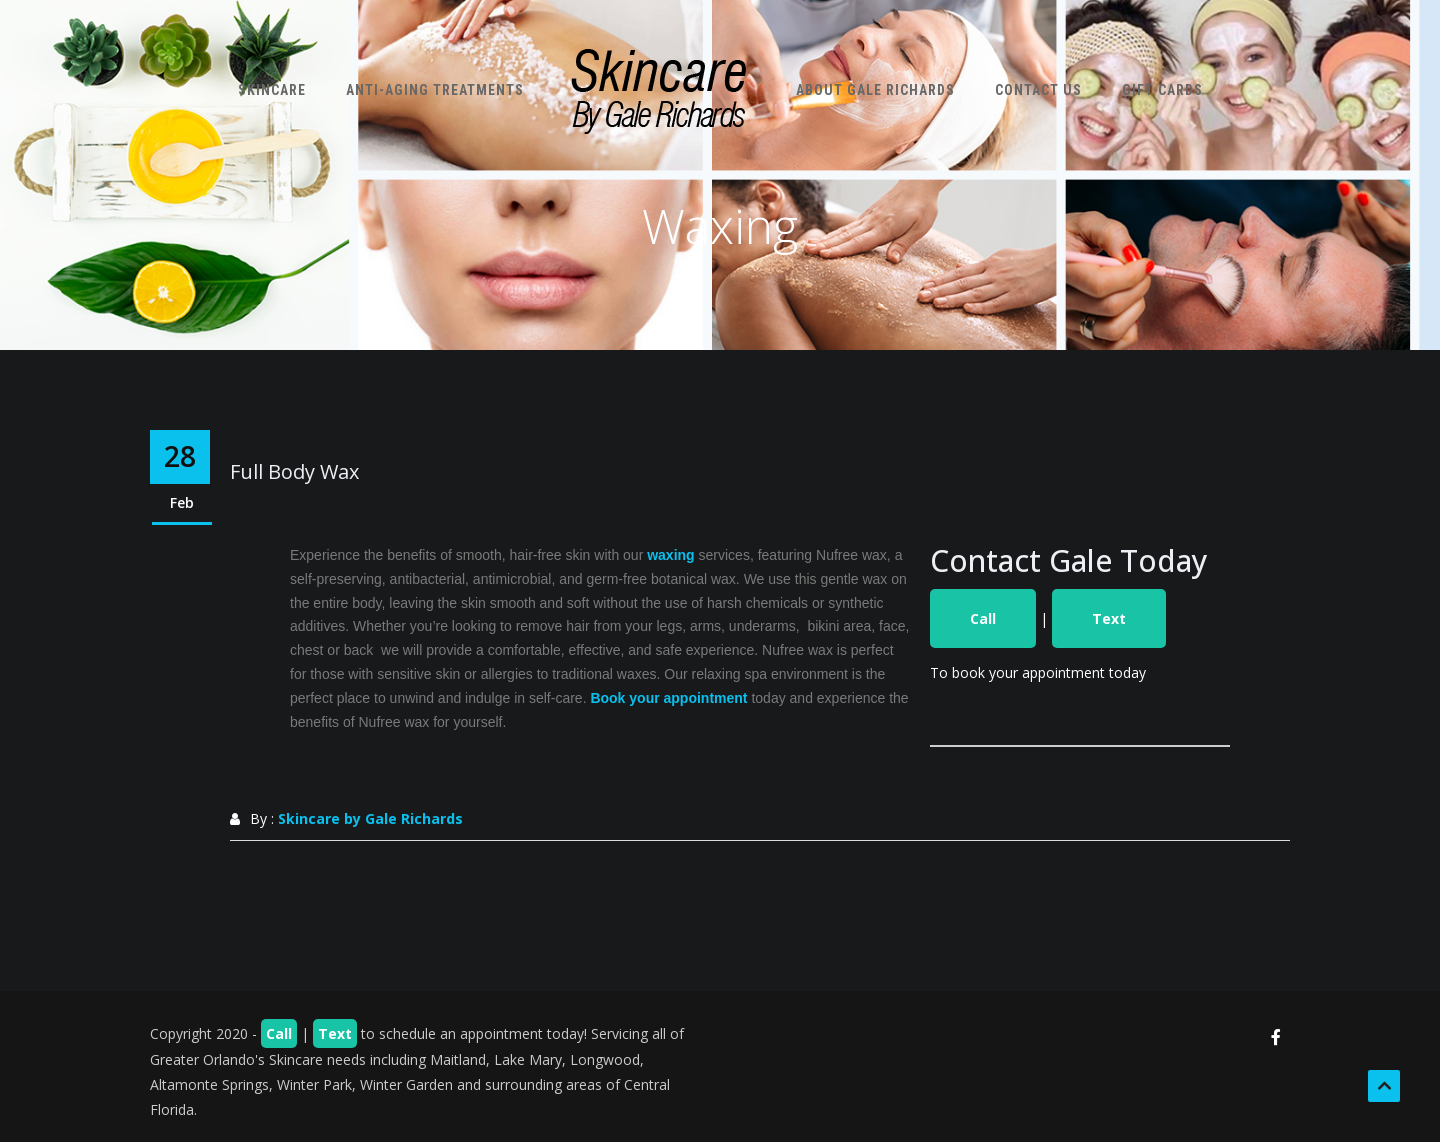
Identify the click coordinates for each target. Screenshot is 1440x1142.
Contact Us (1038, 90)
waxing (670, 555)
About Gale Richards (875, 90)
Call (983, 618)
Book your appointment (668, 698)
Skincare (272, 90)
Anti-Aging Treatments (435, 90)
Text (1109, 618)
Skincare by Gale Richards (370, 818)
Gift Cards (1162, 90)
